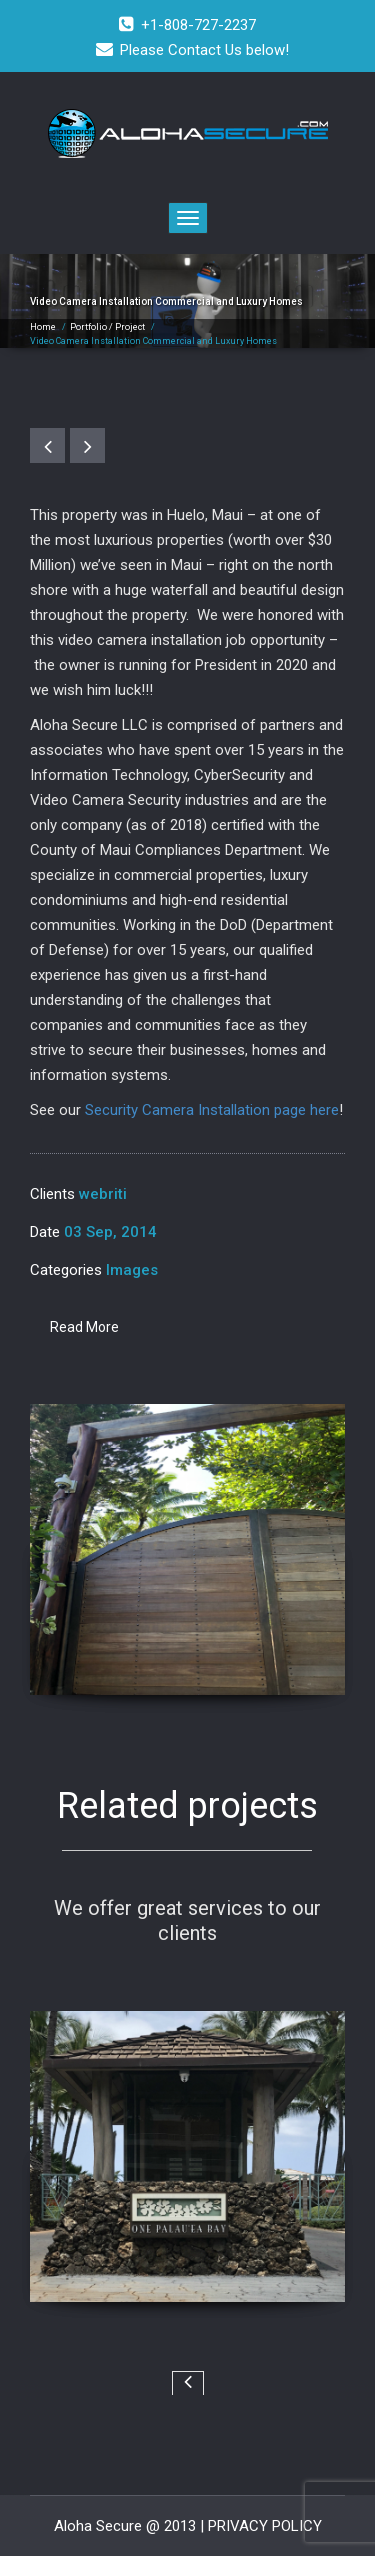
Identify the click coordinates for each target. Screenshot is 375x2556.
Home (43, 327)
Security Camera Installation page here (212, 1110)
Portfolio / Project (107, 327)
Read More (84, 1327)
